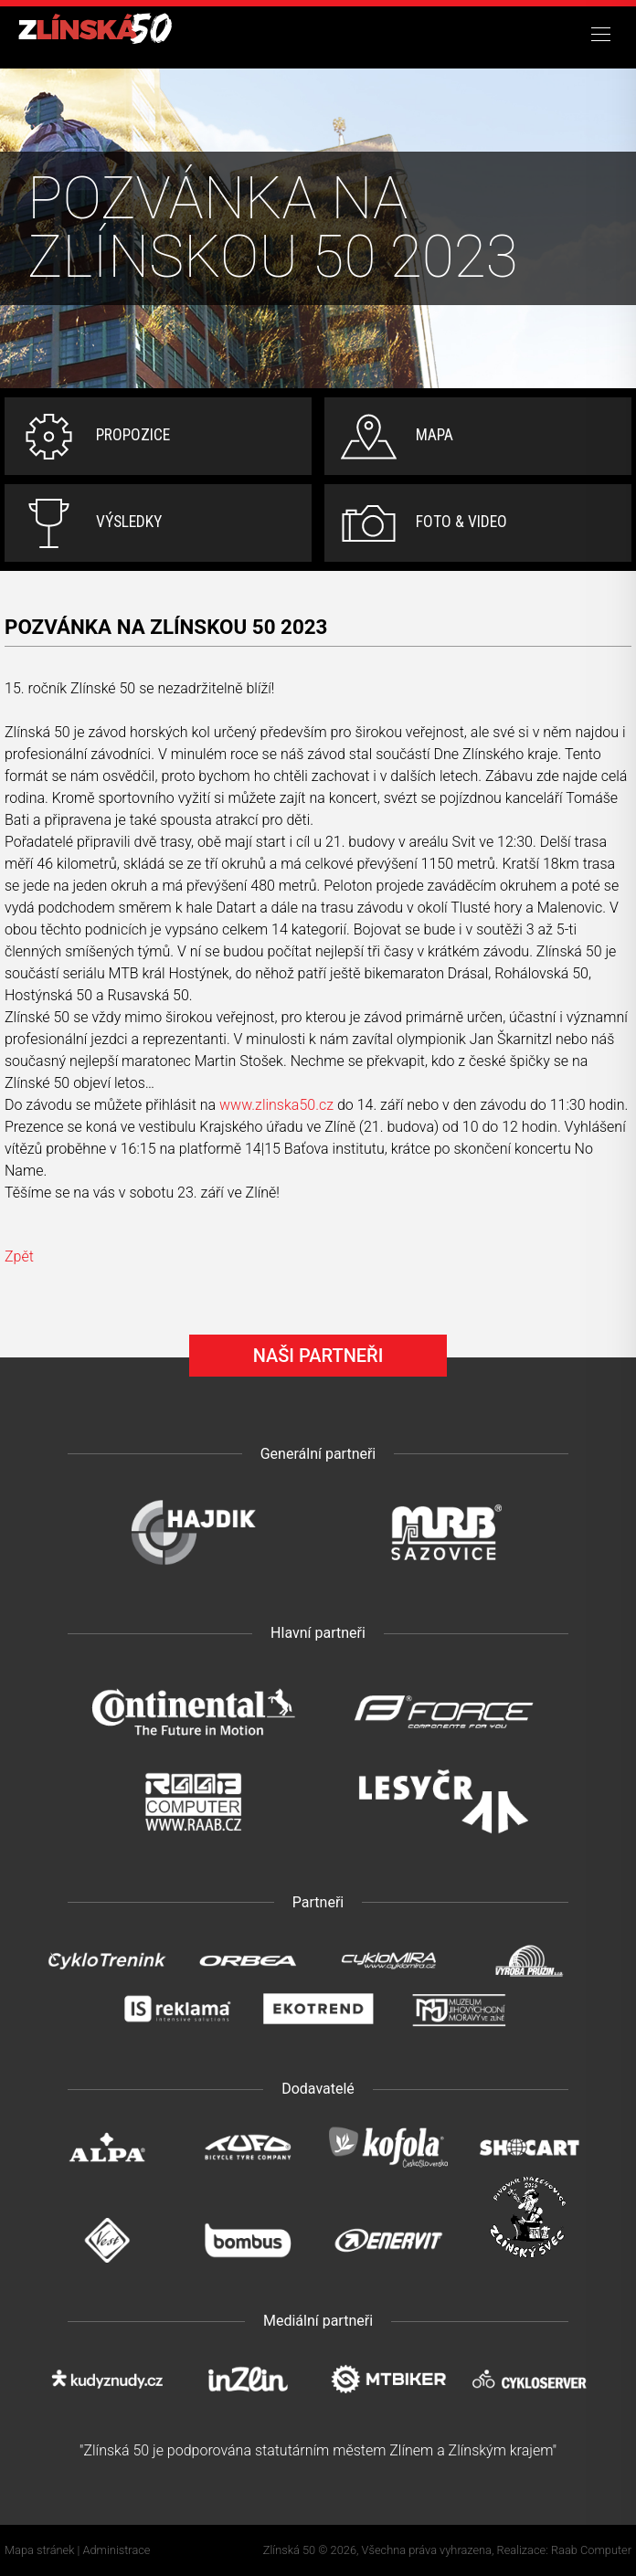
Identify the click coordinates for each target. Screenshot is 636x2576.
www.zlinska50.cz (276, 1105)
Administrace (117, 2550)
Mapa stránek (39, 2550)
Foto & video (461, 521)
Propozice (133, 435)
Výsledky (129, 521)
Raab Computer (591, 2550)
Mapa (434, 435)
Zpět (19, 1256)
